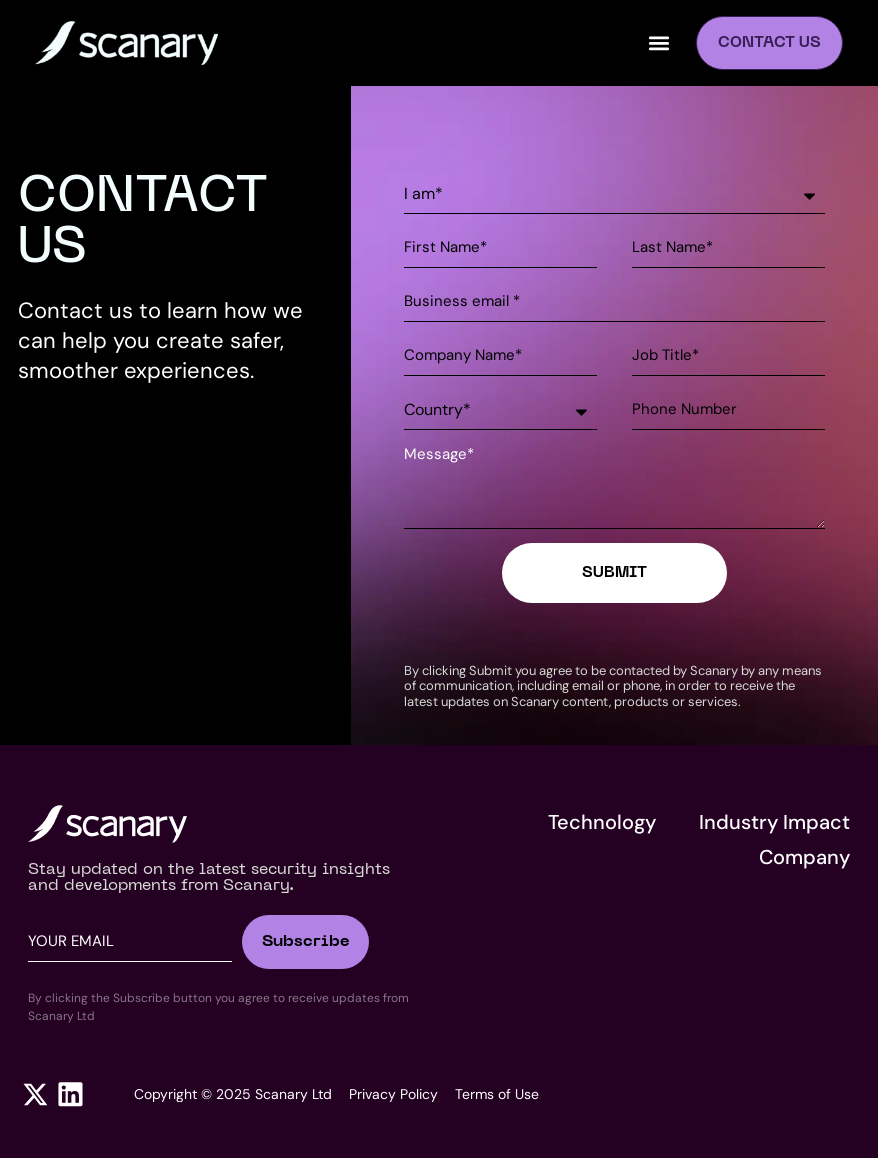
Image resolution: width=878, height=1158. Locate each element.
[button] (659, 43)
